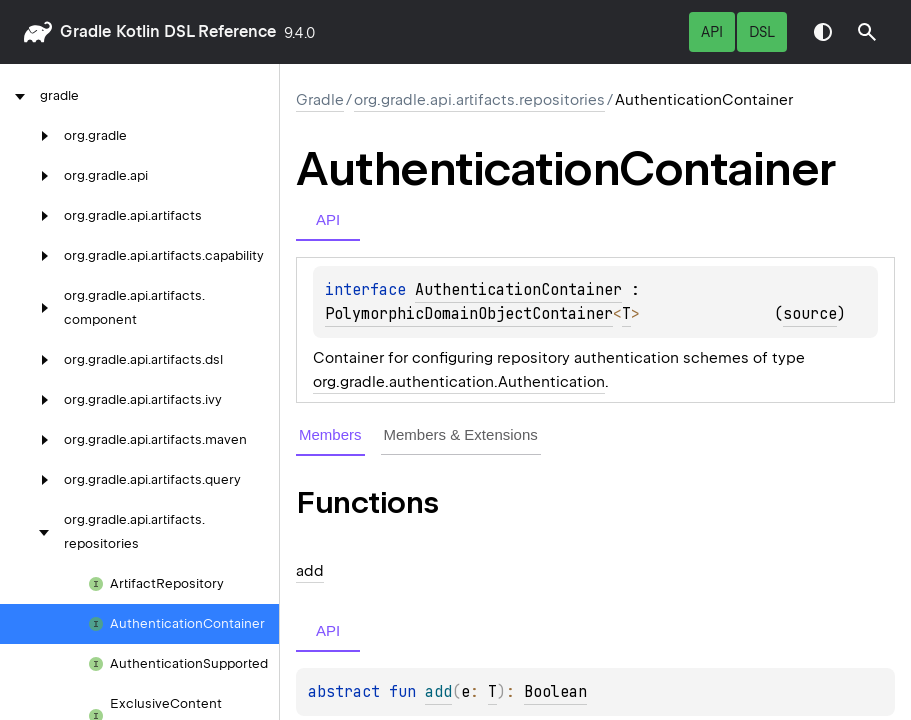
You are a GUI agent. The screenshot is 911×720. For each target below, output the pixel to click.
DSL (762, 32)
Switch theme (823, 32)
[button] (867, 32)
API (712, 32)
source (810, 314)
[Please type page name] (867, 32)
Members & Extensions (461, 434)
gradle (85, 31)
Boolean (555, 692)
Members (330, 434)
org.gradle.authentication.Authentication (459, 382)
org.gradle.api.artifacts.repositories (479, 100)
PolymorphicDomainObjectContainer (469, 314)
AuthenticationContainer (518, 290)
